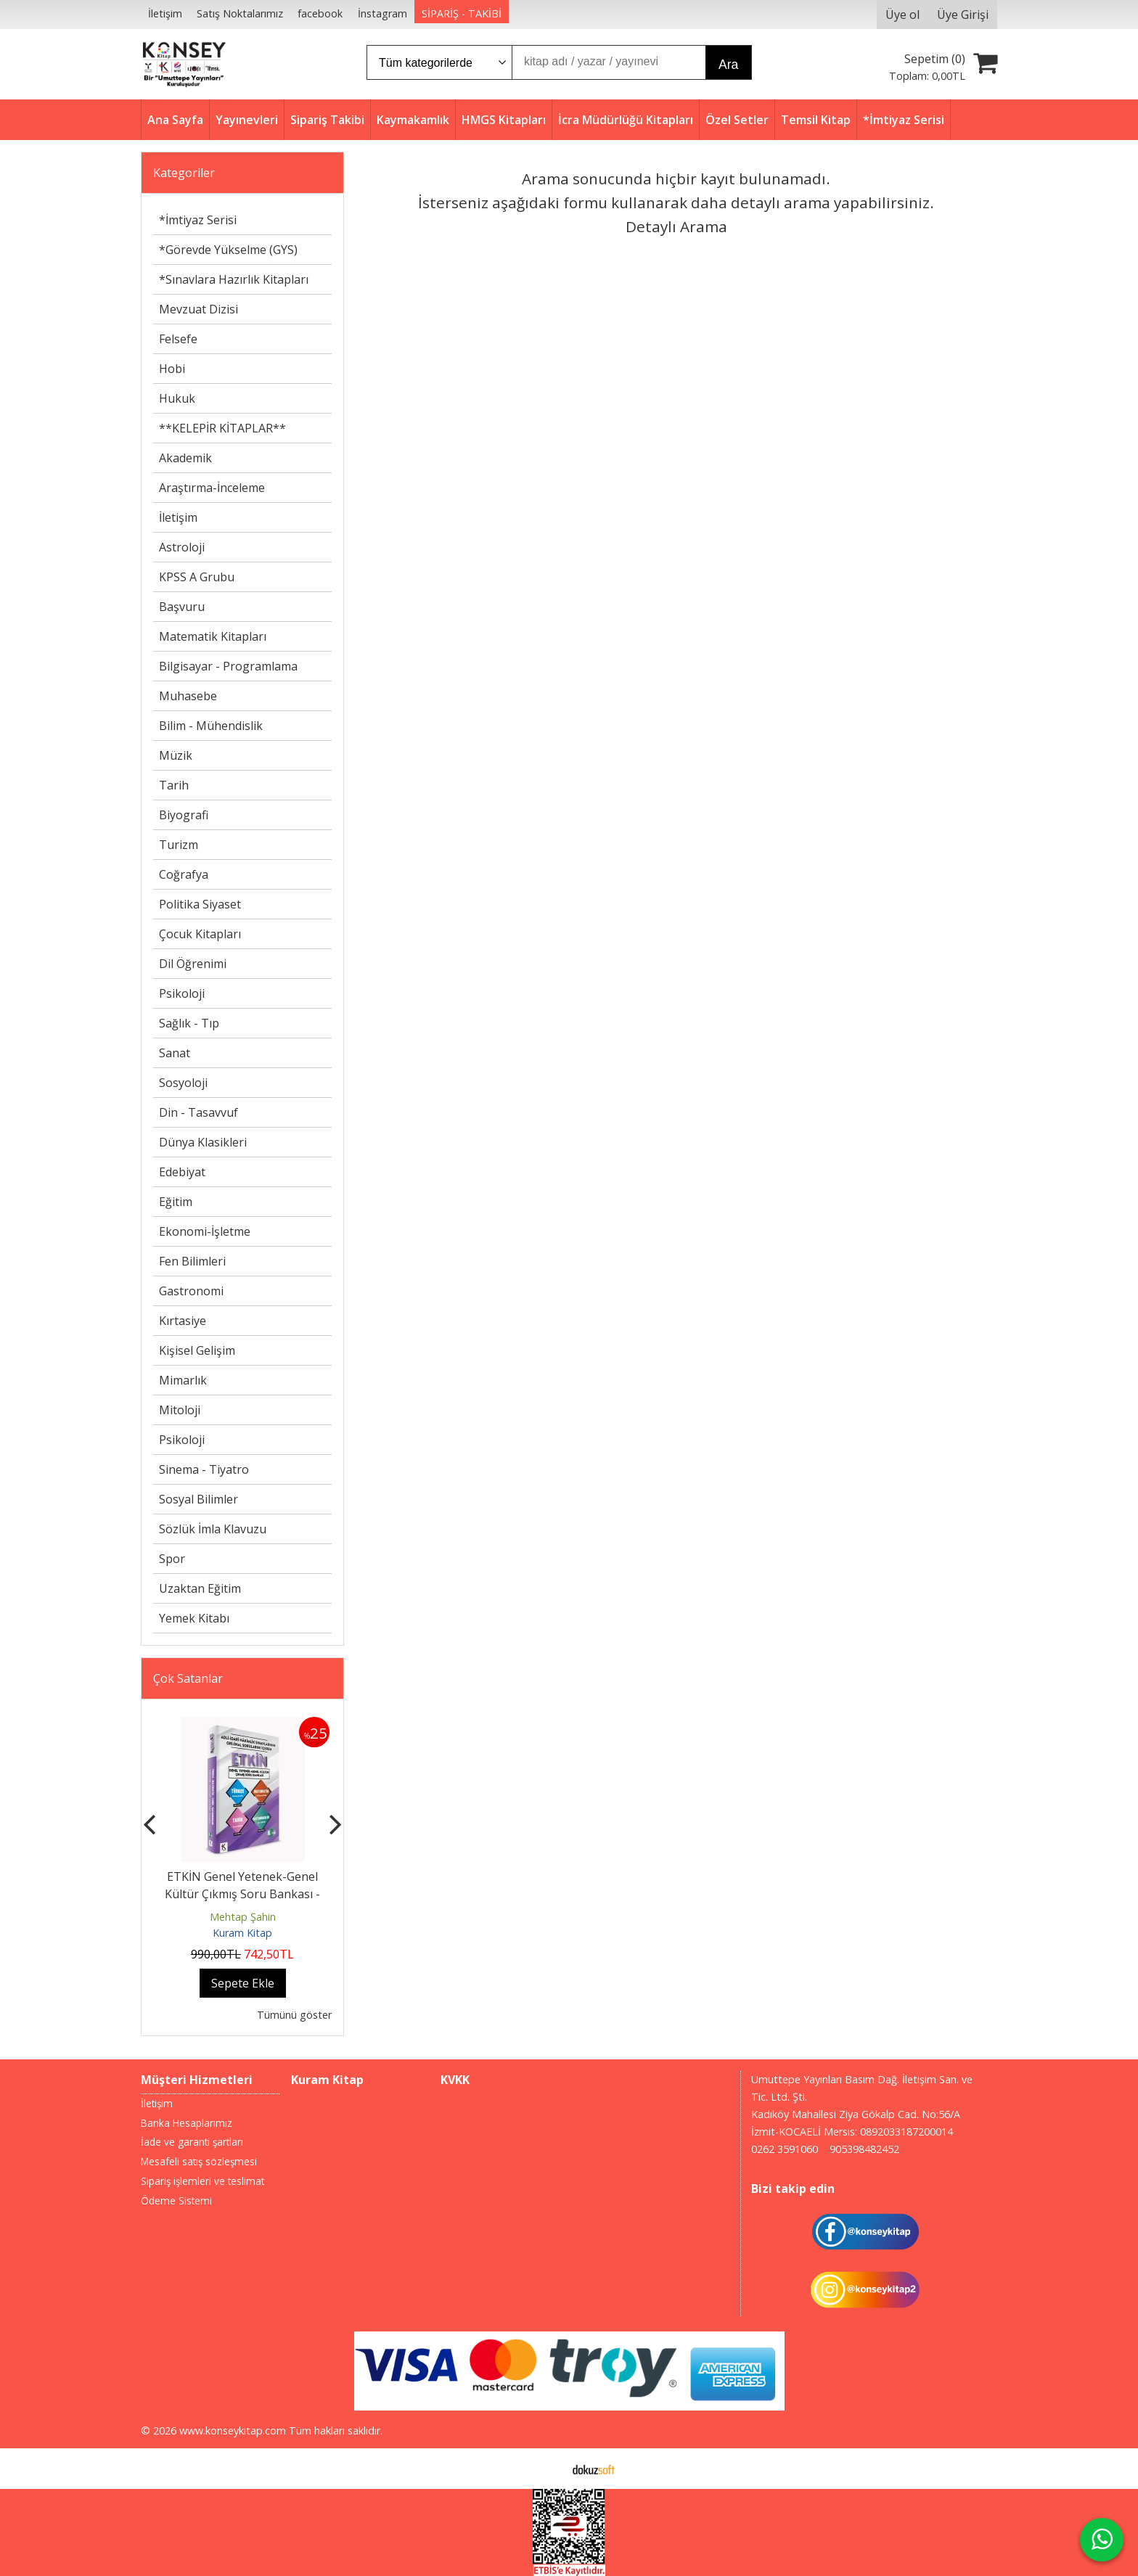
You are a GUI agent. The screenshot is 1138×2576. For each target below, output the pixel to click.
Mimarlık (183, 1380)
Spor (172, 1559)
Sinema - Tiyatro (204, 1469)
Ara (728, 64)
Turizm (178, 845)
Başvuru (182, 607)
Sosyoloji (183, 1083)
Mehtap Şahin (243, 1917)
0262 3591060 (784, 2149)
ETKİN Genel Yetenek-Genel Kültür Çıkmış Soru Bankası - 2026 (242, 1894)
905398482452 (864, 2149)
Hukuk (177, 398)
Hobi (172, 369)
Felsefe (178, 339)
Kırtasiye (182, 1321)
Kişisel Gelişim (197, 1350)
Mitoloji (179, 1410)
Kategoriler (184, 173)
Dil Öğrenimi (192, 964)
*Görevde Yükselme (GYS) (228, 250)
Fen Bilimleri (192, 1261)
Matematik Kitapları (212, 636)
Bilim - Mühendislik (211, 726)
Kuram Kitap (242, 1933)
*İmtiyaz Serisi (198, 220)
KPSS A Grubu (196, 577)
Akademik (185, 458)
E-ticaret (546, 2469)
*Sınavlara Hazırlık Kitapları (233, 279)
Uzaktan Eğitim (200, 1588)
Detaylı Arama (676, 226)
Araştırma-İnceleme (212, 488)
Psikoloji (182, 993)
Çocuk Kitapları (200, 934)
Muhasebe (188, 696)
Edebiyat (182, 1172)
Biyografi (183, 815)
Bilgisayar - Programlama (228, 666)
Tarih (174, 785)
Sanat (174, 1053)
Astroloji (182, 547)
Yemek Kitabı (194, 1618)
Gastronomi (191, 1291)
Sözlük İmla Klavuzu (212, 1529)
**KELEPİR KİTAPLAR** (222, 428)
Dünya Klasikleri (203, 1142)
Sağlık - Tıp (189, 1023)
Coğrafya (183, 874)
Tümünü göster (294, 2015)
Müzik (175, 755)
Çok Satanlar (188, 1678)
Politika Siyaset (200, 904)
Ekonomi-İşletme (204, 1231)
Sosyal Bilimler (198, 1499)
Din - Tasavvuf (198, 1112)
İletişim (178, 517)
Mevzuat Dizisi (198, 309)
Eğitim (175, 1202)
